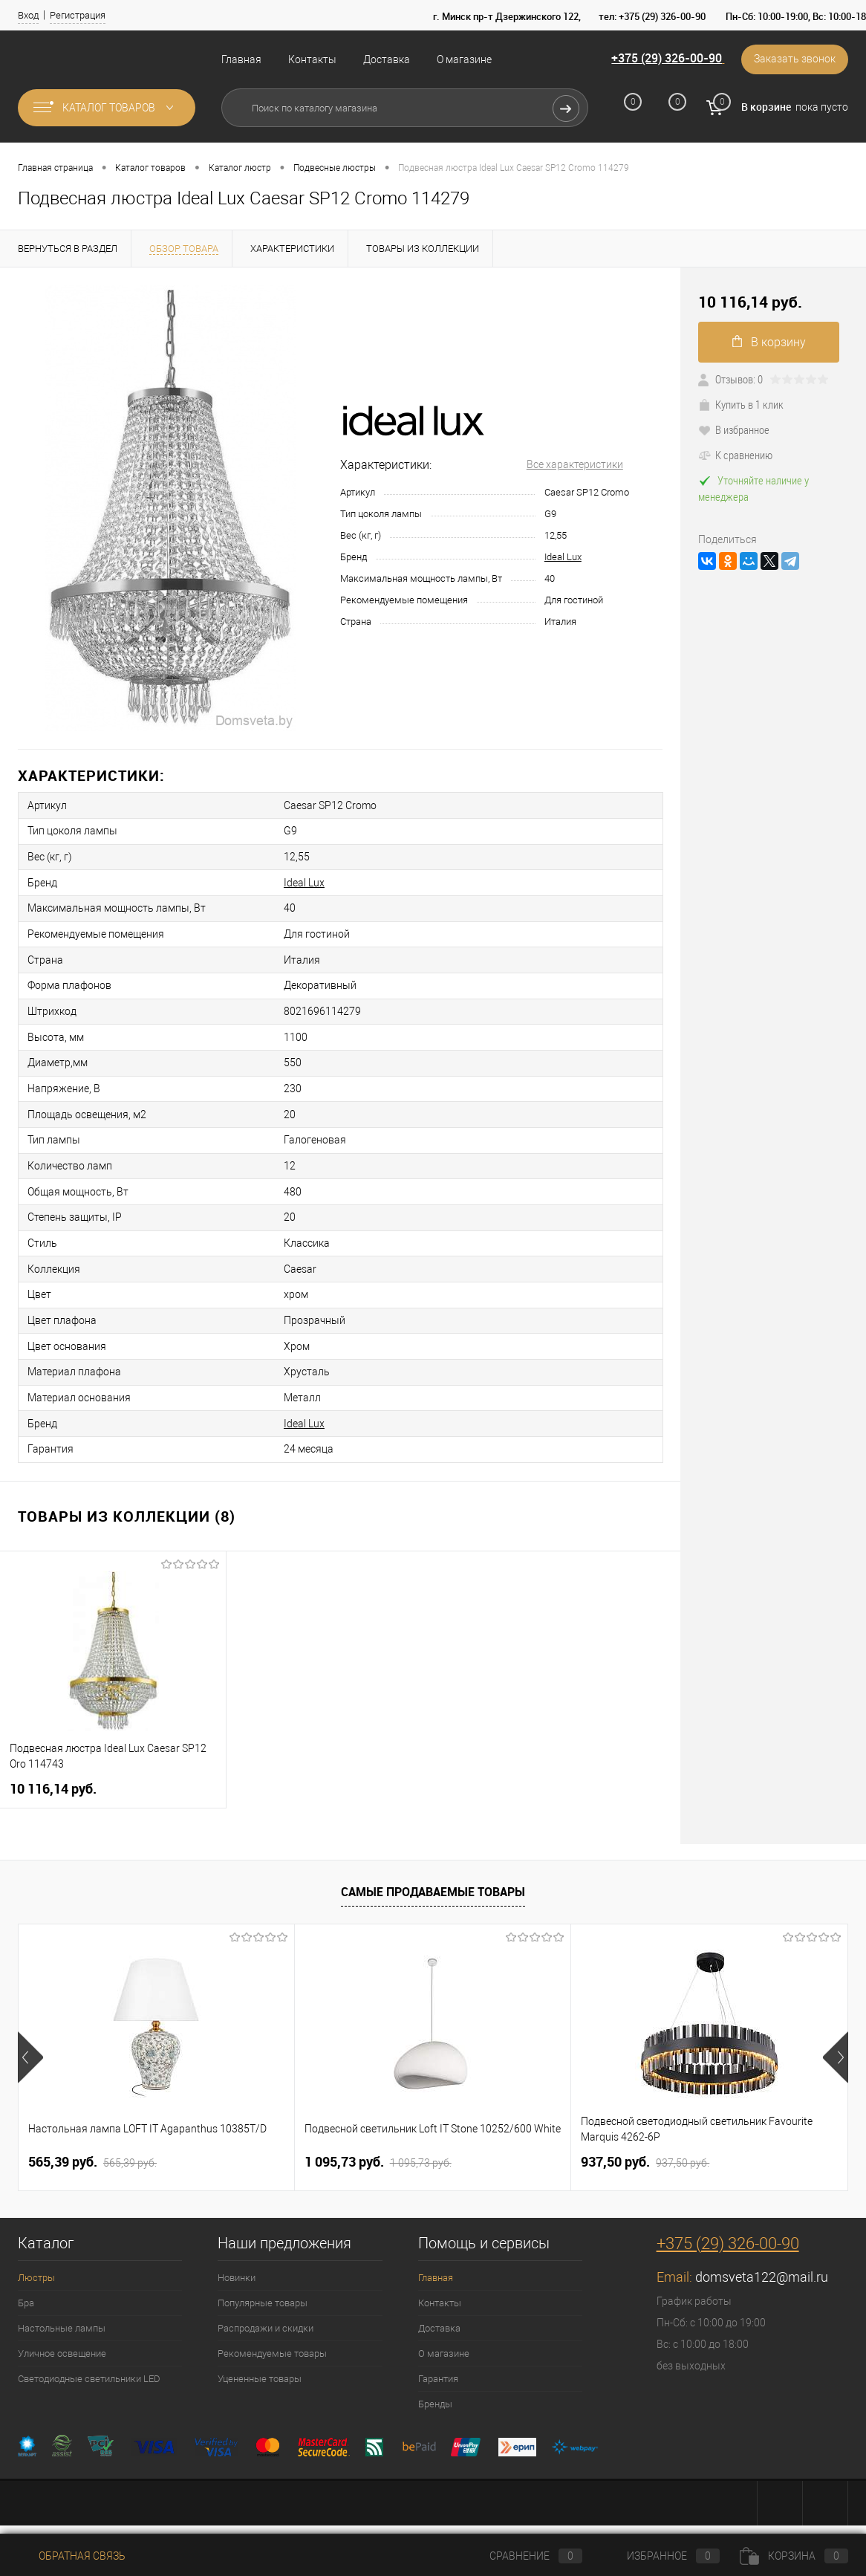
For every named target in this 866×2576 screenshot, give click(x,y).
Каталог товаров (106, 107)
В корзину (769, 342)
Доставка (386, 59)
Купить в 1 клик (741, 404)
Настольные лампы (61, 2314)
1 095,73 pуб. (378, 2149)
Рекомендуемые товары (272, 2340)
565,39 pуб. (92, 2149)
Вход (28, 15)
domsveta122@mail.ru (761, 2263)
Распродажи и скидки (265, 2314)
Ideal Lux (563, 556)
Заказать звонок (794, 59)
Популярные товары (262, 2289)
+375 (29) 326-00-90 (664, 59)
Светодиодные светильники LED (89, 2365)
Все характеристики (575, 464)
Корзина (794, 2556)
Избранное (661, 2556)
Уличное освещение (62, 2340)
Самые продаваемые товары (433, 1879)
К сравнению (735, 454)
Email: (676, 2263)
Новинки (236, 2264)
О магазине (464, 59)
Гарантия (438, 2365)
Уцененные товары (260, 2365)
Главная (241, 59)
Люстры (36, 2264)
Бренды (435, 2390)
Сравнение (523, 2556)
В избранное (733, 429)
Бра (26, 2289)
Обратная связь (72, 2556)
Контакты (312, 59)
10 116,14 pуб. (53, 1775)
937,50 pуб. (645, 2149)
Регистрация (77, 15)
